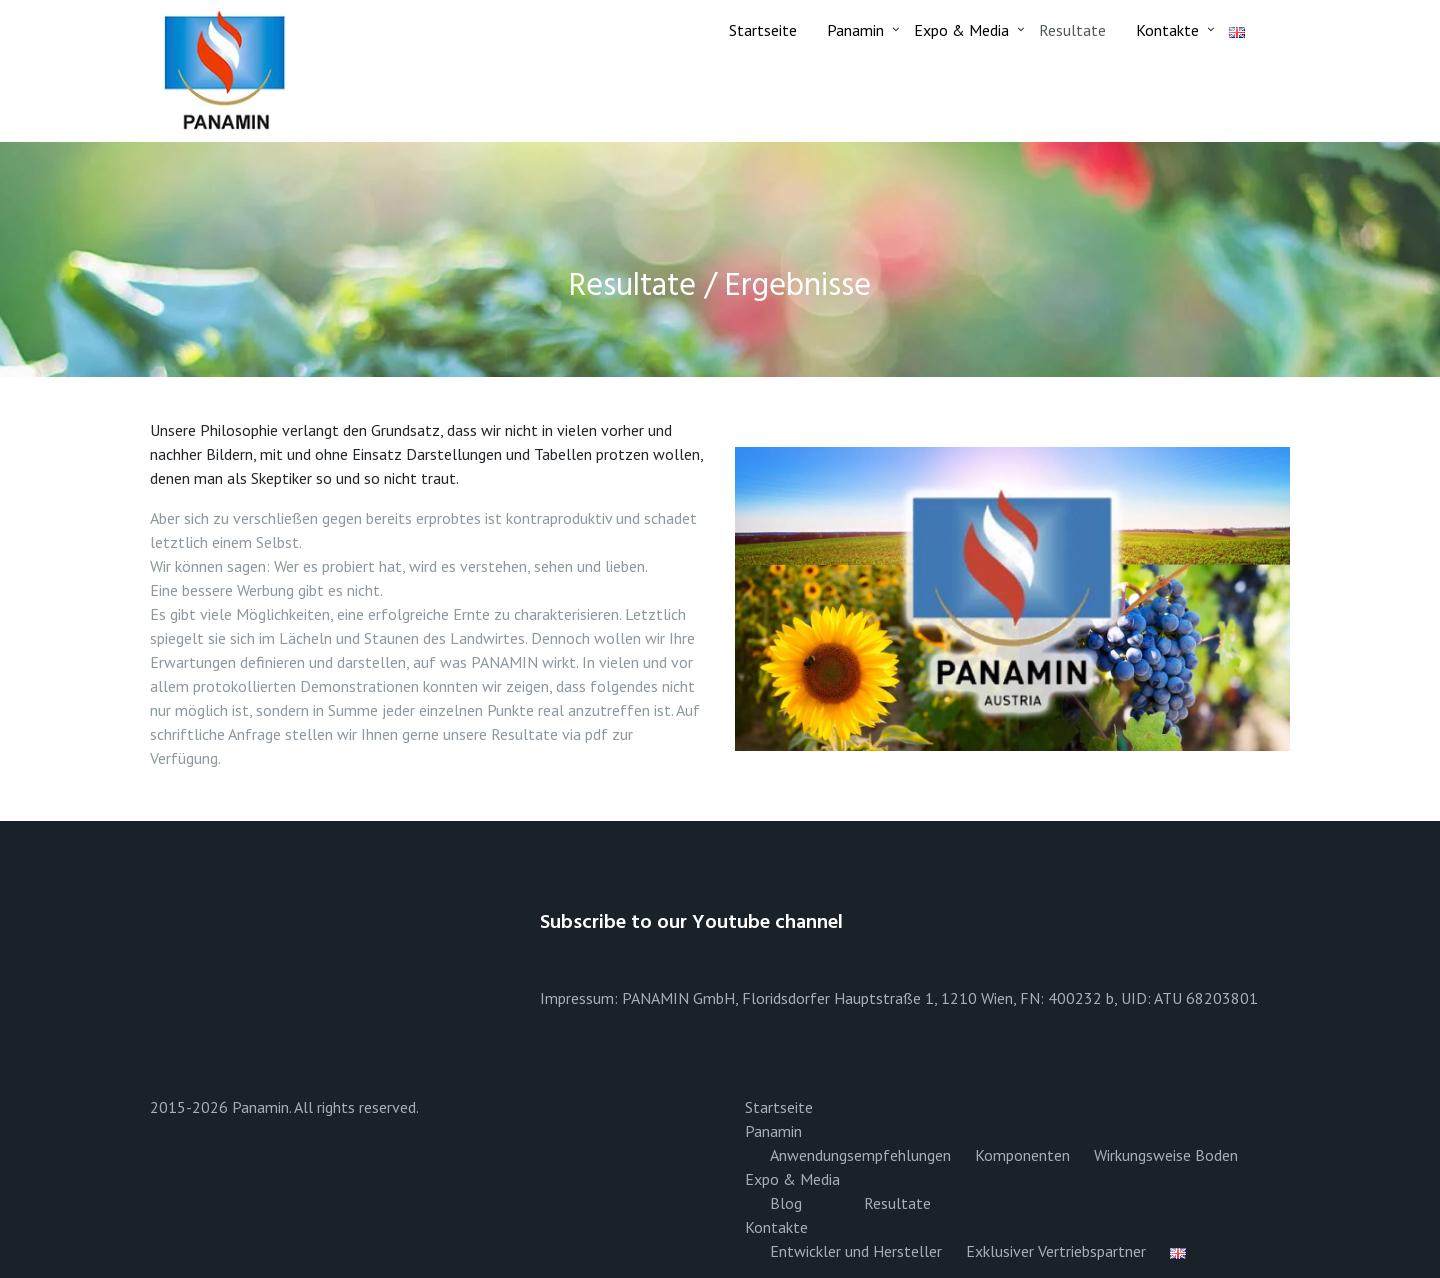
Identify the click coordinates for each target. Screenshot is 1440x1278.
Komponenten (1022, 1155)
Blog (786, 1203)
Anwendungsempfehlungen (860, 1155)
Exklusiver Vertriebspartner (1056, 1251)
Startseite (763, 30)
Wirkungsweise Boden (1166, 1155)
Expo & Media (961, 30)
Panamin (855, 30)
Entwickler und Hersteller (856, 1251)
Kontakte (1167, 30)
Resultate (1072, 30)
